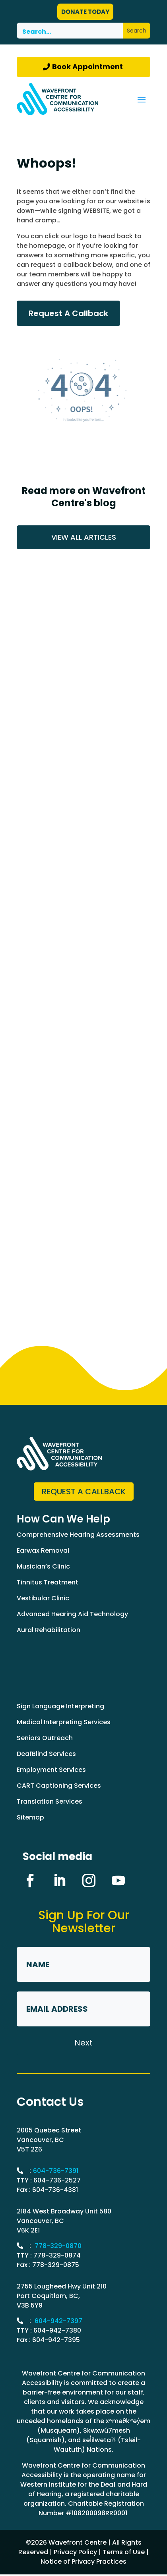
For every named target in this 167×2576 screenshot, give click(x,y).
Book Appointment (87, 66)
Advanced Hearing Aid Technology (72, 1614)
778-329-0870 (58, 2245)
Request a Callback (84, 1491)
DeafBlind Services (46, 1753)
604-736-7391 (55, 2170)
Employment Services (51, 1769)
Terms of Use (124, 2552)
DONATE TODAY (85, 12)
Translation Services (49, 1801)
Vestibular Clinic (43, 1598)
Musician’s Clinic (43, 1566)
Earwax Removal (43, 1550)
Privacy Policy (75, 2552)
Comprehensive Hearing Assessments (78, 1534)
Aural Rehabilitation (48, 1629)
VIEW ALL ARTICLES (83, 537)
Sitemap (30, 1817)
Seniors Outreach (45, 1737)
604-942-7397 (58, 2320)
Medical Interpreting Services (64, 1722)
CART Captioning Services (59, 1785)
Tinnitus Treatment (47, 1582)
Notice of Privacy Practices (83, 2561)
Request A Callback (68, 313)
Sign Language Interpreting (60, 1706)
